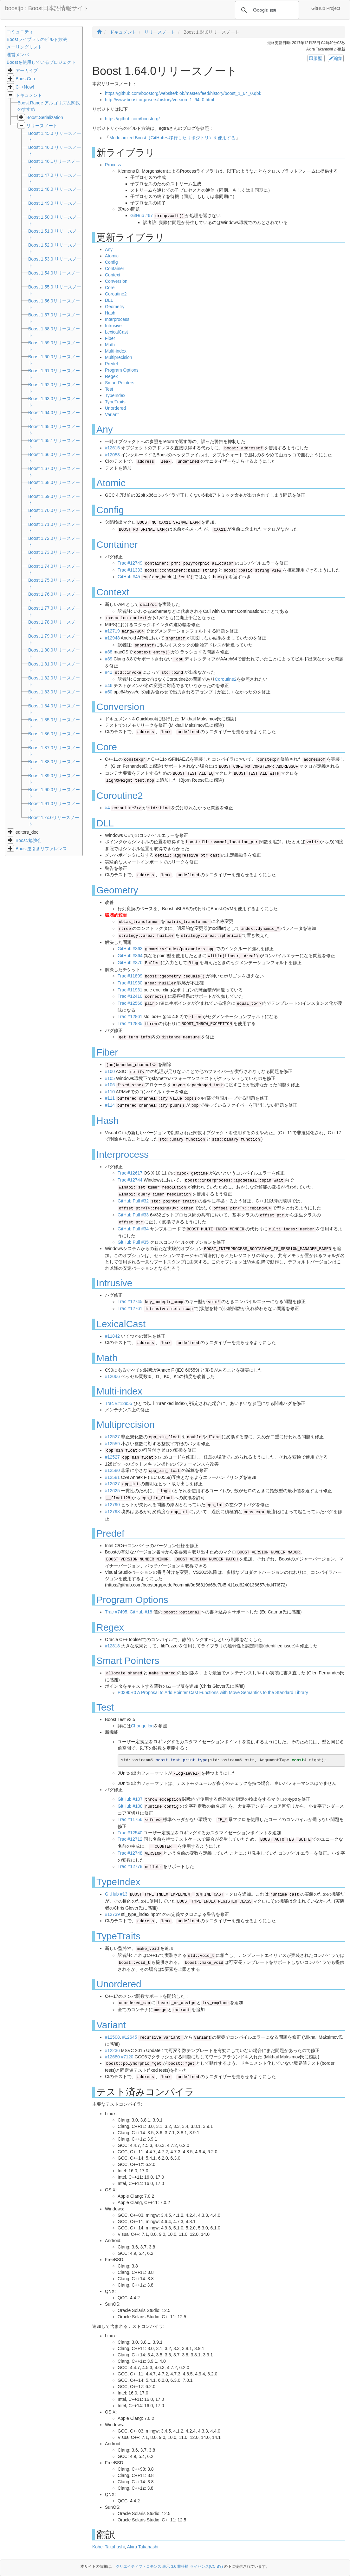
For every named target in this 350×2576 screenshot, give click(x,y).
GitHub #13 (116, 1894)
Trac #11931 (130, 989)
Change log (142, 1725)
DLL (109, 300)
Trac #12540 (130, 1832)
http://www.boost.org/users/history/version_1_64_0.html (159, 99)
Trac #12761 (130, 1308)
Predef (111, 363)
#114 (110, 1105)
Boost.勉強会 (29, 840)
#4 (107, 807)
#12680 (112, 2056)
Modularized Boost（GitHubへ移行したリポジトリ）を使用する (172, 137)
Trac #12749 (130, 563)
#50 (108, 691)
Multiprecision (118, 357)
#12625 (112, 1490)
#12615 (112, 447)
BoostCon (25, 78)
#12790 (112, 1504)
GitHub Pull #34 (133, 1228)
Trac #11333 (130, 570)
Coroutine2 (116, 293)
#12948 (112, 637)
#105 (110, 1078)
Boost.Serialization (44, 117)
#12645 (129, 2037)
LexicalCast (116, 331)
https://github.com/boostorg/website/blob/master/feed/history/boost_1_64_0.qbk (183, 93)
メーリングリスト (24, 47)
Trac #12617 (130, 1172)
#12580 (112, 1470)
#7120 (127, 2056)
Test (109, 389)
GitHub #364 (130, 955)
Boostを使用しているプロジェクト (41, 62)
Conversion (116, 281)
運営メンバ (18, 54)
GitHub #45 (129, 576)
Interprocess (117, 319)
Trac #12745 (130, 1301)
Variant (112, 414)
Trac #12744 (130, 1179)
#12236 (112, 2050)
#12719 (112, 630)
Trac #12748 (130, 1853)
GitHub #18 (141, 1611)
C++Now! (25, 86)
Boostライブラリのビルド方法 (37, 39)
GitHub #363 (130, 948)
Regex (111, 376)
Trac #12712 (130, 1839)
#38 (108, 651)
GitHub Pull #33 (133, 1214)
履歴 (316, 58)
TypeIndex (115, 395)
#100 (110, 1071)
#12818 (112, 1645)
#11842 (112, 1336)
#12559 (112, 1443)
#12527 (112, 1436)
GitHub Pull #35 (133, 1242)
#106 (110, 1084)
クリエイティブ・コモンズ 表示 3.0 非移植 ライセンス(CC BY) (169, 2566)
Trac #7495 (116, 1611)
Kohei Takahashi (108, 2546)
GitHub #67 (141, 215)
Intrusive (113, 325)
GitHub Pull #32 (133, 1200)
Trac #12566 (130, 1003)
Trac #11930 (130, 982)
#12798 (112, 1511)
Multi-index (115, 351)
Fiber (110, 338)
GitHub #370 (130, 962)
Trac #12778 (130, 1866)
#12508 (112, 2037)
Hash (110, 312)
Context (112, 274)
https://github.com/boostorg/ (132, 118)
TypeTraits (115, 401)
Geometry (114, 306)
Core (109, 287)
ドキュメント (29, 95)
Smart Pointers (119, 382)
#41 (108, 672)
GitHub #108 (130, 1806)
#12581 (112, 1477)
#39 (108, 658)
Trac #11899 (130, 975)
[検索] (266, 10)
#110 (110, 1091)
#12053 (112, 454)
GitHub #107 (130, 1799)
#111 (110, 1098)
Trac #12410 (130, 996)
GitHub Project (325, 8)
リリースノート (41, 125)
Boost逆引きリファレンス (41, 848)
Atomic (112, 255)
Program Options (122, 370)
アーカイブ (27, 70)
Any (109, 249)
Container (114, 268)
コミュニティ (20, 31)
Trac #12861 (130, 1016)
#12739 (112, 1914)
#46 (108, 685)
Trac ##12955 (118, 1403)
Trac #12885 (130, 1023)
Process (113, 164)
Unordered (115, 408)
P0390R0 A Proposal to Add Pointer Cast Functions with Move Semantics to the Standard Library (213, 1692)
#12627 (112, 1483)
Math (110, 344)
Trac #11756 (130, 1819)
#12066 (112, 1376)
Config (111, 262)
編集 (335, 58)
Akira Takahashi (143, 2546)
